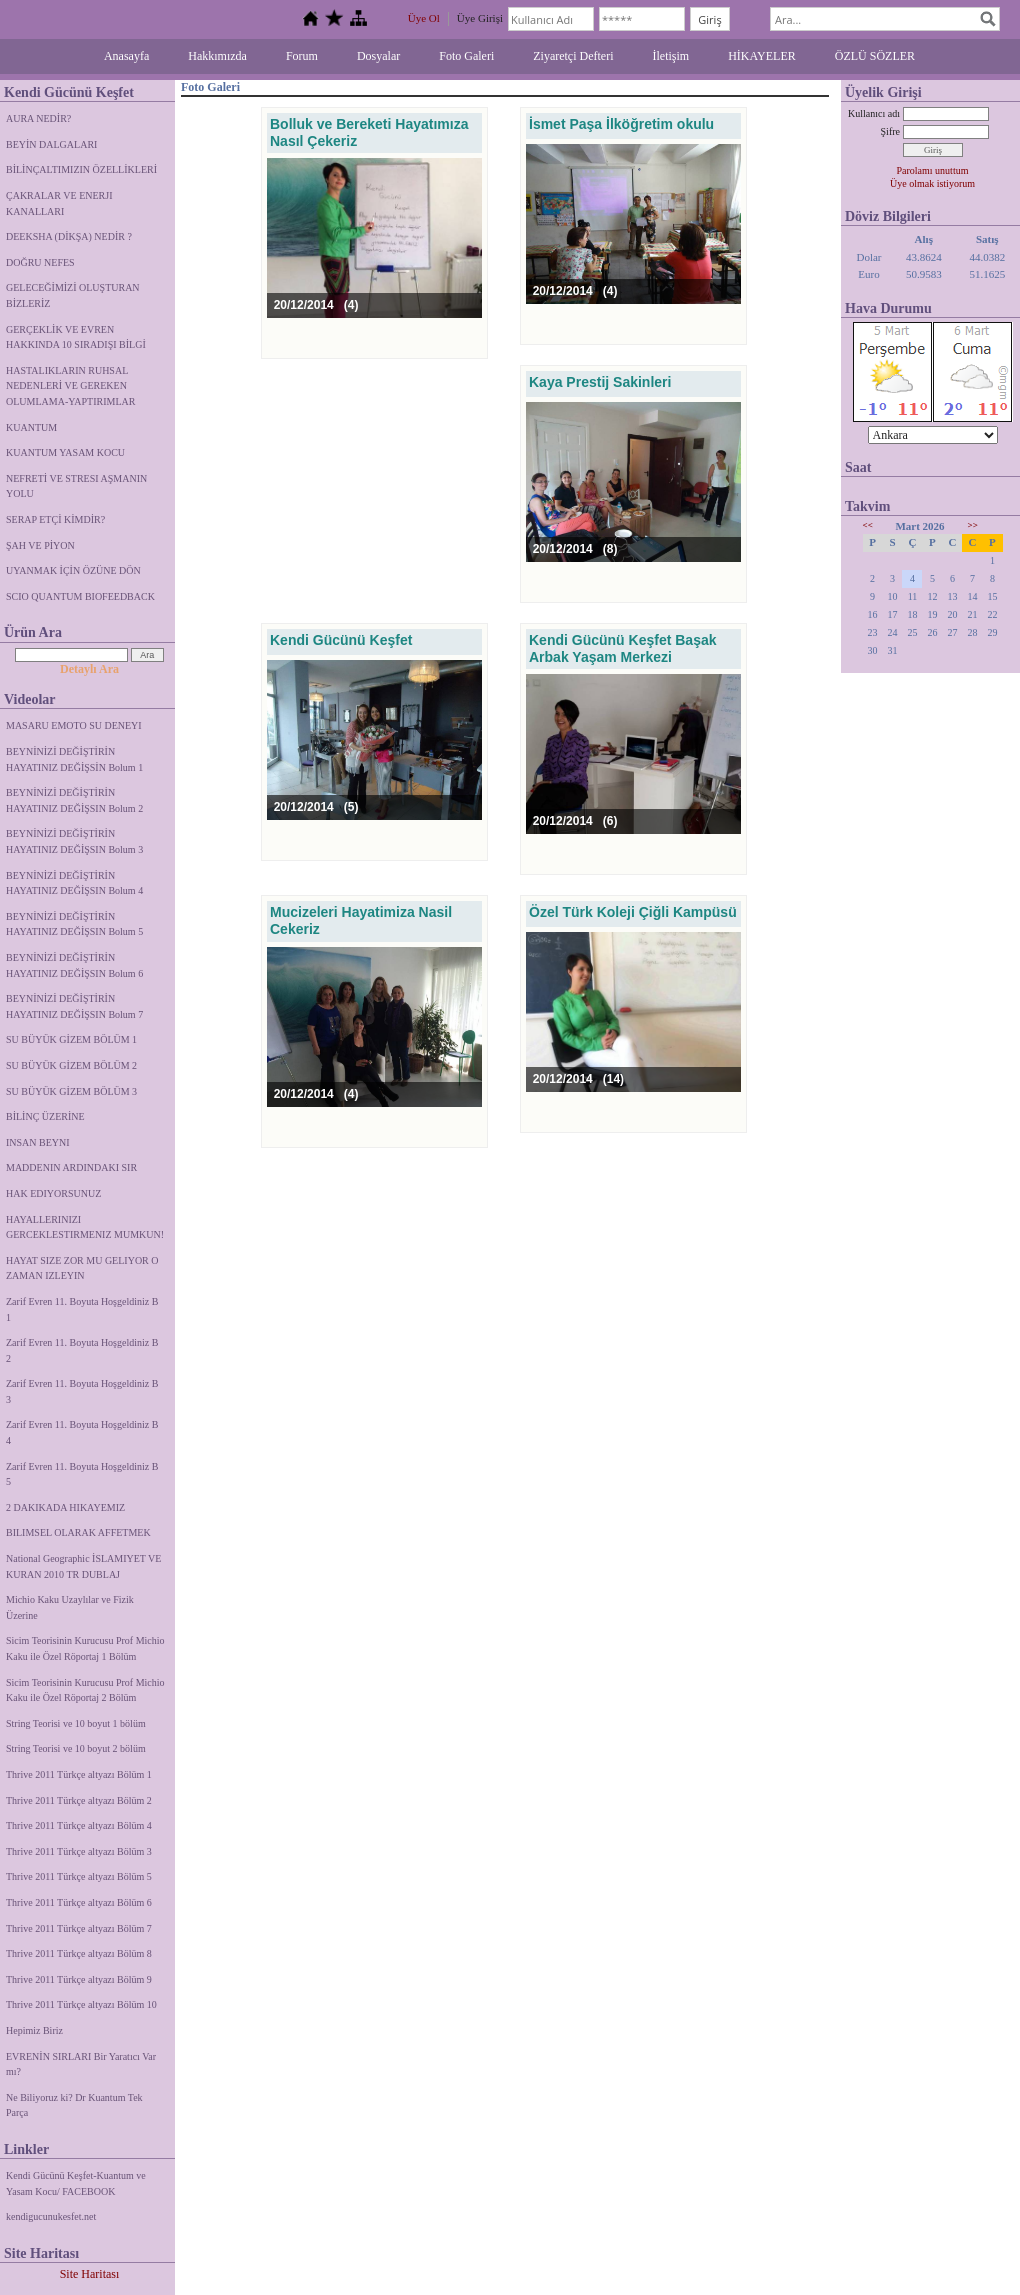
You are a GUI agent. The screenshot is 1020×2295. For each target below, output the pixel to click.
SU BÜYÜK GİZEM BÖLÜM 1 (71, 1039)
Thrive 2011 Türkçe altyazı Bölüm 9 (79, 1979)
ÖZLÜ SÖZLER (875, 56)
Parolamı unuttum (933, 170)
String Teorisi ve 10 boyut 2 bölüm (76, 1748)
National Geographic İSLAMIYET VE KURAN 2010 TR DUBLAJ (83, 1566)
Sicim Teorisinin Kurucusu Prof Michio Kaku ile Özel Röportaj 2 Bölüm (85, 1690)
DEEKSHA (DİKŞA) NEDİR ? (69, 236)
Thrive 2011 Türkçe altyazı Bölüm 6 (79, 1902)
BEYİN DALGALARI (51, 144)
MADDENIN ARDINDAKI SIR (71, 1167)
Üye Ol (424, 18)
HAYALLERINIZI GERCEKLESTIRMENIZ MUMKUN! (85, 1227)
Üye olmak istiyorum (932, 183)
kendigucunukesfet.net (51, 2216)
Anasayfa (126, 56)
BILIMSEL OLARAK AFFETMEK (78, 1532)
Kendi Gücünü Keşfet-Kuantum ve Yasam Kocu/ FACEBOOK (76, 2183)
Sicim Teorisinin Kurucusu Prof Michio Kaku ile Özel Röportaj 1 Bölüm (85, 1648)
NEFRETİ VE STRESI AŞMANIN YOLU (76, 486)
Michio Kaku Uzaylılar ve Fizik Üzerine (70, 1607)
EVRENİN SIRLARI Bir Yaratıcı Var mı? (81, 2064)
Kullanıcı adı (874, 113)
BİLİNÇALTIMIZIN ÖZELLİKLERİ (81, 169)
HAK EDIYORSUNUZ (53, 1193)
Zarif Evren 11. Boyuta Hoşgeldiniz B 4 (82, 1432)
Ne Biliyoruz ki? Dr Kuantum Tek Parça (74, 2105)
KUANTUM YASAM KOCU (65, 452)
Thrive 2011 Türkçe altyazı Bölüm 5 (79, 1876)
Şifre (890, 131)
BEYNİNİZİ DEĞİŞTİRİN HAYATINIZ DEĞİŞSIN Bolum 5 (74, 924)
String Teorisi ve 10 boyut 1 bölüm (76, 1723)
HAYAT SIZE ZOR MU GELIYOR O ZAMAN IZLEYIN (82, 1268)
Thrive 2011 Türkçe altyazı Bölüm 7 (79, 1928)
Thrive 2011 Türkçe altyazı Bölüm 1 (79, 1774)
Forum (302, 56)
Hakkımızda (217, 56)
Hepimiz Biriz (34, 2030)
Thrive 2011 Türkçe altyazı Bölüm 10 (81, 2004)
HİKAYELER (762, 56)
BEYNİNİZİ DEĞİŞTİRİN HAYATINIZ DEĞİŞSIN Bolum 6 (74, 965)
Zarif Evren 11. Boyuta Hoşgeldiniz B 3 (82, 1391)
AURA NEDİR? (38, 118)
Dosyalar (378, 56)
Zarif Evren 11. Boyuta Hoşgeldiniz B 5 (82, 1474)
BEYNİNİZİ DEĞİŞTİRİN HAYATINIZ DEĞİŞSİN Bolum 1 (74, 759)
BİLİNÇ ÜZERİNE (45, 1116)
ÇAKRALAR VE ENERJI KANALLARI (59, 203)
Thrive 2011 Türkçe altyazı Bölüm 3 (79, 1851)
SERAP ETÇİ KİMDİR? (57, 519)
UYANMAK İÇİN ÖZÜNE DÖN (73, 570)
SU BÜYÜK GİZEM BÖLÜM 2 (71, 1065)
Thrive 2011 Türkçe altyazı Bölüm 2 (79, 1800)
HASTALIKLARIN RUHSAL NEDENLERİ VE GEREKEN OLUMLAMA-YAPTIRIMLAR (70, 386)
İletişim (671, 56)
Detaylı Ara (89, 669)
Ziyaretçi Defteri (573, 56)
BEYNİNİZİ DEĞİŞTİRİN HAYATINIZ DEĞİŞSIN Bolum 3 (74, 841)
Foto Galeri (466, 56)
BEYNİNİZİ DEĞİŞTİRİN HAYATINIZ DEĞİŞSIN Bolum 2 (74, 800)
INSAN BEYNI (38, 1142)
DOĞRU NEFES (40, 262)
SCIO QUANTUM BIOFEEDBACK (80, 596)
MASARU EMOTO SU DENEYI (74, 725)
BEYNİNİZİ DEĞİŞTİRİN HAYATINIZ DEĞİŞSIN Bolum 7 (74, 1006)
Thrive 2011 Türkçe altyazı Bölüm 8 (79, 1953)
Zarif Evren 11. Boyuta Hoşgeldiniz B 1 (82, 1309)
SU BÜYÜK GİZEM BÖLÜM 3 (71, 1091)
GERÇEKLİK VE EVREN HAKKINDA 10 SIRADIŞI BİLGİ (76, 337)
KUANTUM (31, 427)
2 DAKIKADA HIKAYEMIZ (65, 1507)
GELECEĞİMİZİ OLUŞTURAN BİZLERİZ (73, 295)
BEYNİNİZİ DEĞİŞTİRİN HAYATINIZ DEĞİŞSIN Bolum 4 (74, 883)
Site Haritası (90, 2274)
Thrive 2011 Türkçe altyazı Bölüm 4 (79, 1825)
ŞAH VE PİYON (40, 545)
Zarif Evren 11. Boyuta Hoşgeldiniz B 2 (82, 1350)
